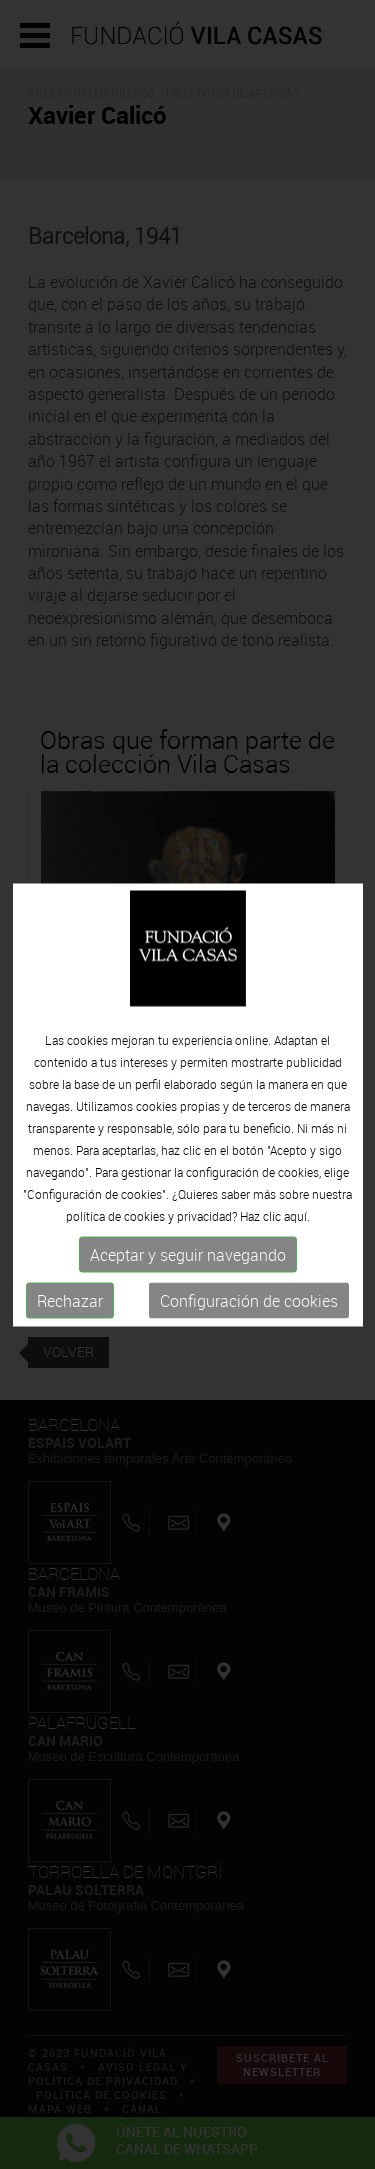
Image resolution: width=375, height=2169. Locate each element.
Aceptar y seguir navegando (188, 1265)
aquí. (297, 1226)
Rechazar (70, 1311)
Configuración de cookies (249, 1311)
